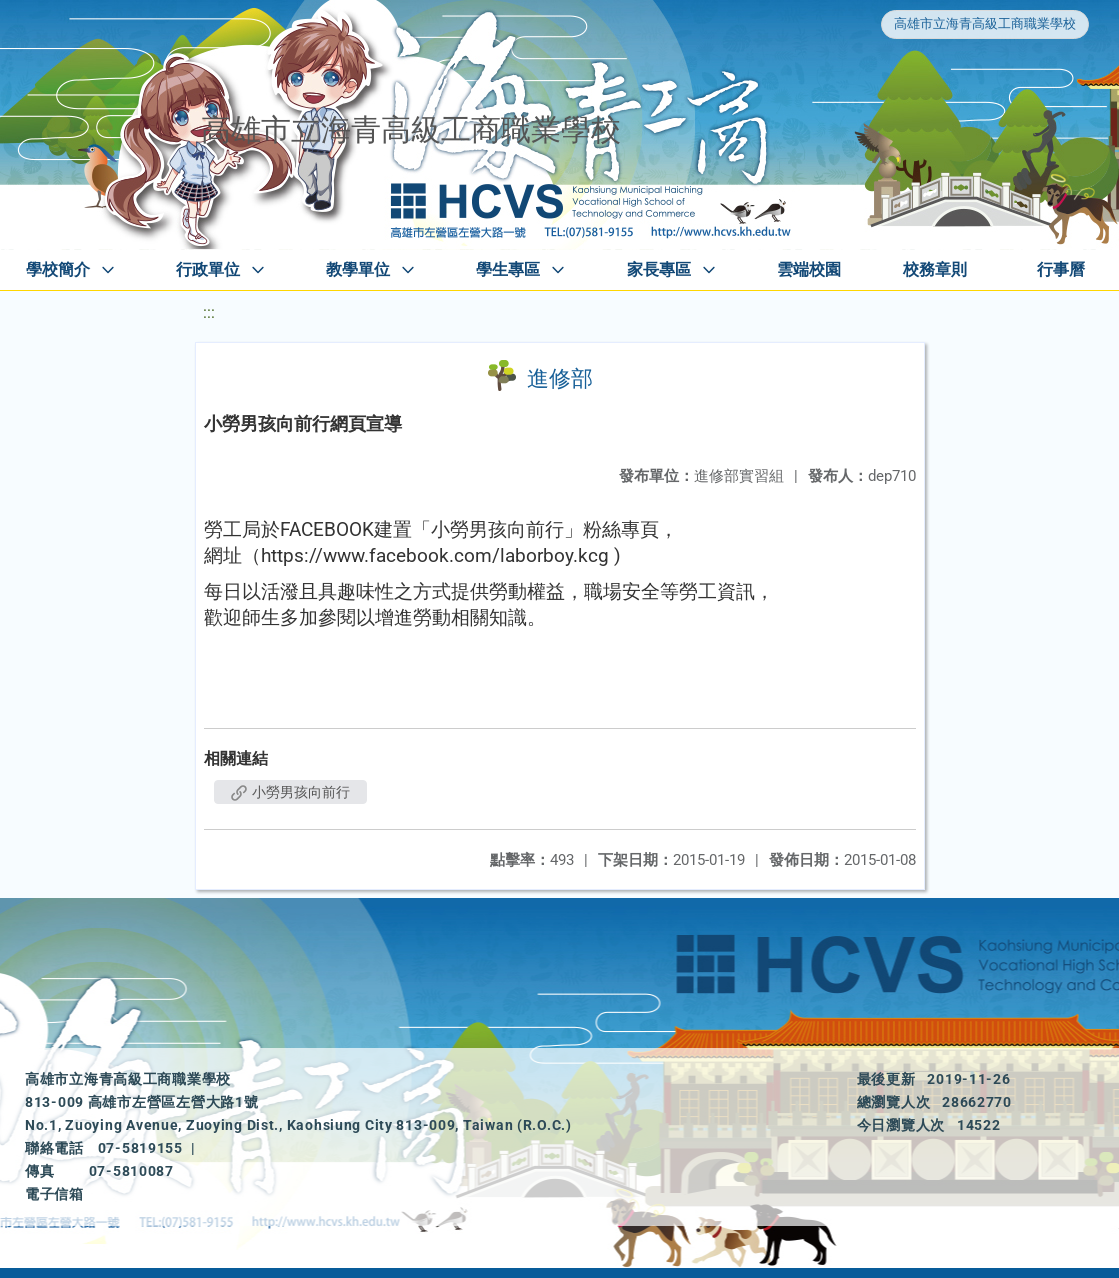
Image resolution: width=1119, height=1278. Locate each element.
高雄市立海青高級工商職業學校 (985, 23)
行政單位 (208, 269)
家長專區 (659, 269)
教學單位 (358, 269)
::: (209, 312)
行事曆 (1061, 269)
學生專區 (508, 269)
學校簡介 (58, 269)
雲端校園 (809, 269)
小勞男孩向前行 (290, 792)
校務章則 (935, 269)
